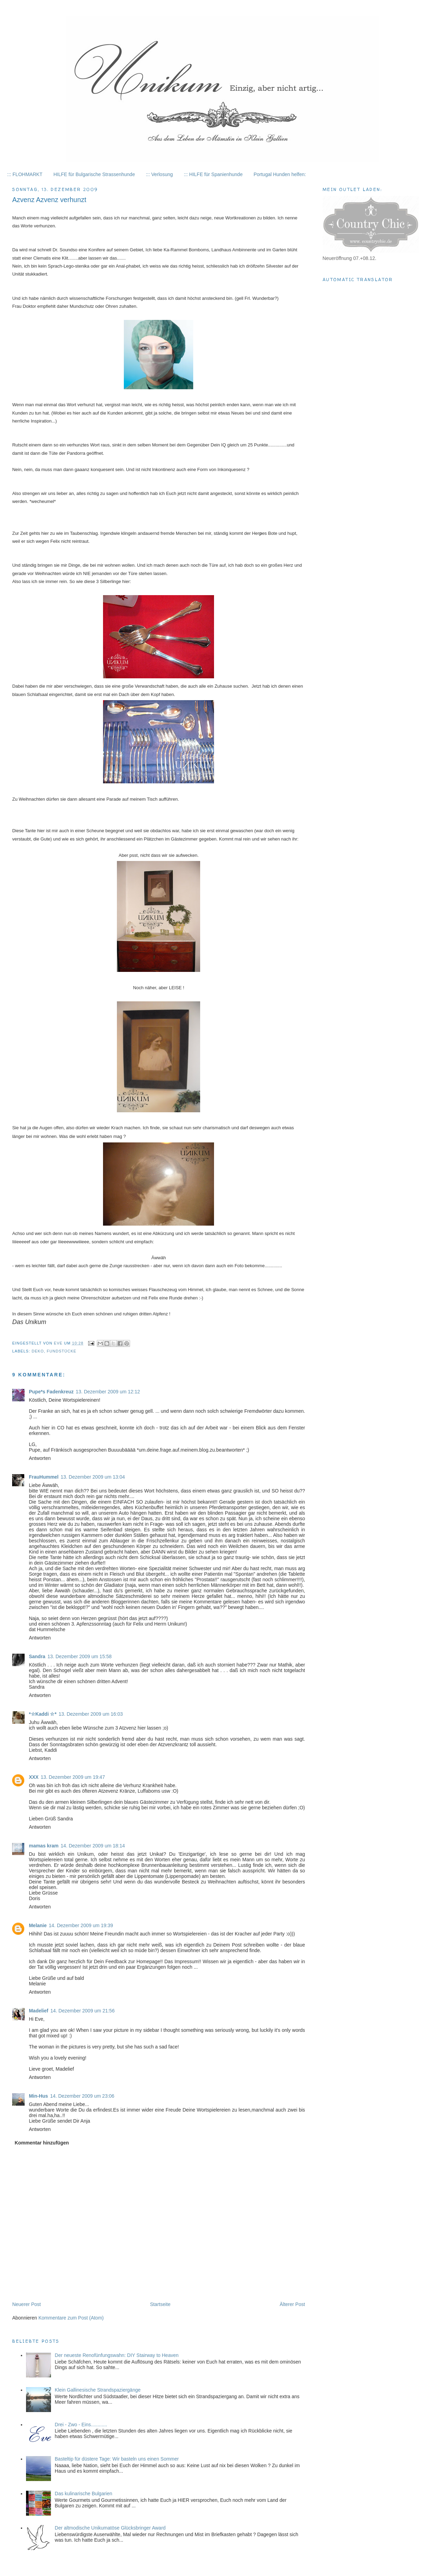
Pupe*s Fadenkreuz (51, 1391)
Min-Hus (38, 2096)
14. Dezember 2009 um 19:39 (81, 1925)
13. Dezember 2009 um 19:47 (73, 1777)
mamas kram (44, 1845)
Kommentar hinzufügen (42, 2143)
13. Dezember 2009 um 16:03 (91, 1714)
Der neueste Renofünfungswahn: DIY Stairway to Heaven (117, 2355)
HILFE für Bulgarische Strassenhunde (94, 174)
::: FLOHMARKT (25, 174)
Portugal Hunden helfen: (280, 174)
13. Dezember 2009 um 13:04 (93, 1477)
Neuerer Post (26, 2304)
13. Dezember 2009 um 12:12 (108, 1391)
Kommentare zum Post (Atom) (71, 2318)
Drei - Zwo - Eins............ (81, 2424)
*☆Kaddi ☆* (43, 1714)
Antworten (40, 1458)
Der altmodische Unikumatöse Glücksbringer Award (110, 2528)
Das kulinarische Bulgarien (83, 2493)
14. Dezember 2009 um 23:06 (82, 2096)
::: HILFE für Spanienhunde (213, 174)
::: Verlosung (159, 174)
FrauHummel (44, 1477)
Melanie (37, 1925)
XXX (34, 1777)
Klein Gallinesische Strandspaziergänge (97, 2390)
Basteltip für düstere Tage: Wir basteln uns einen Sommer (117, 2459)
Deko (38, 1351)
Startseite (160, 2304)
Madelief (38, 2010)
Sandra (37, 1656)
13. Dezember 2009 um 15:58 (80, 1656)
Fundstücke (61, 1351)
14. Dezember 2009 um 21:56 (82, 2010)
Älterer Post (292, 2304)
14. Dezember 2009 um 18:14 (93, 1845)
